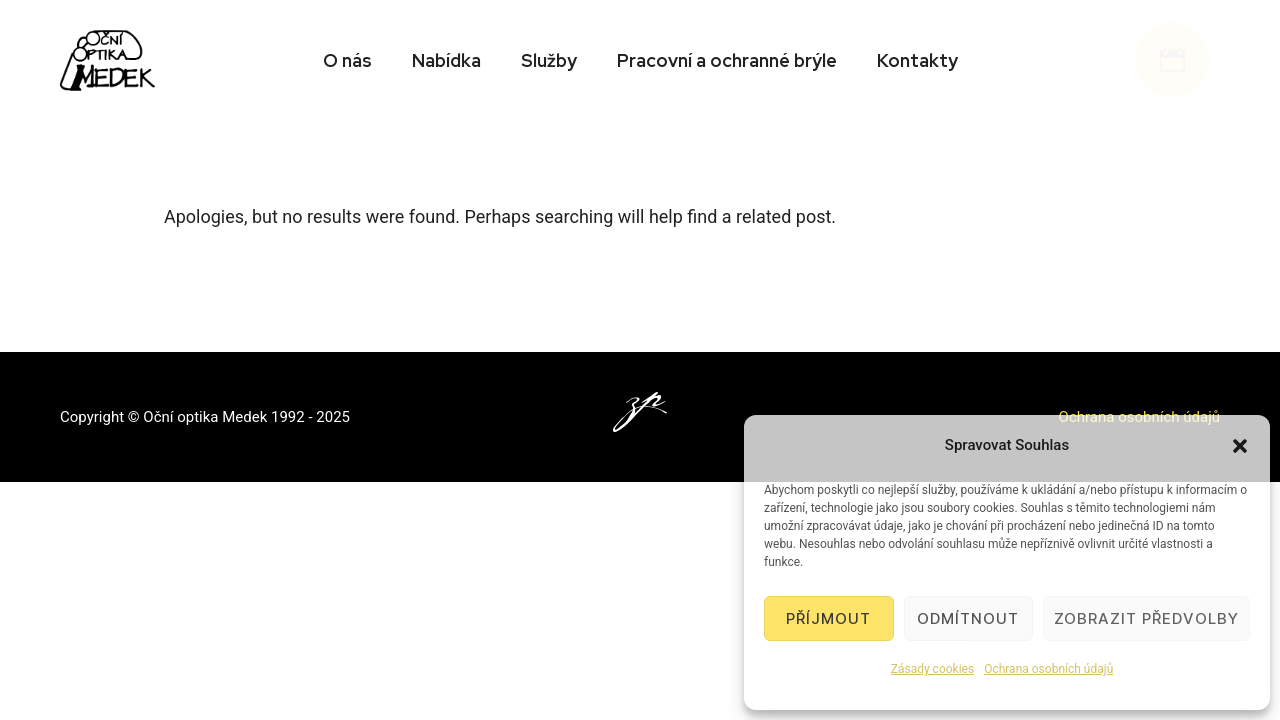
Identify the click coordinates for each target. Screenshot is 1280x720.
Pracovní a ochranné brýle (727, 60)
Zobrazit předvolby (1146, 618)
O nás (347, 60)
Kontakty (917, 60)
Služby (549, 60)
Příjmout (828, 618)
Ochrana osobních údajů (1048, 669)
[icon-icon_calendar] (1177, 59)
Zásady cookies (932, 669)
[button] (1240, 446)
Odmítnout (968, 618)
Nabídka (446, 60)
